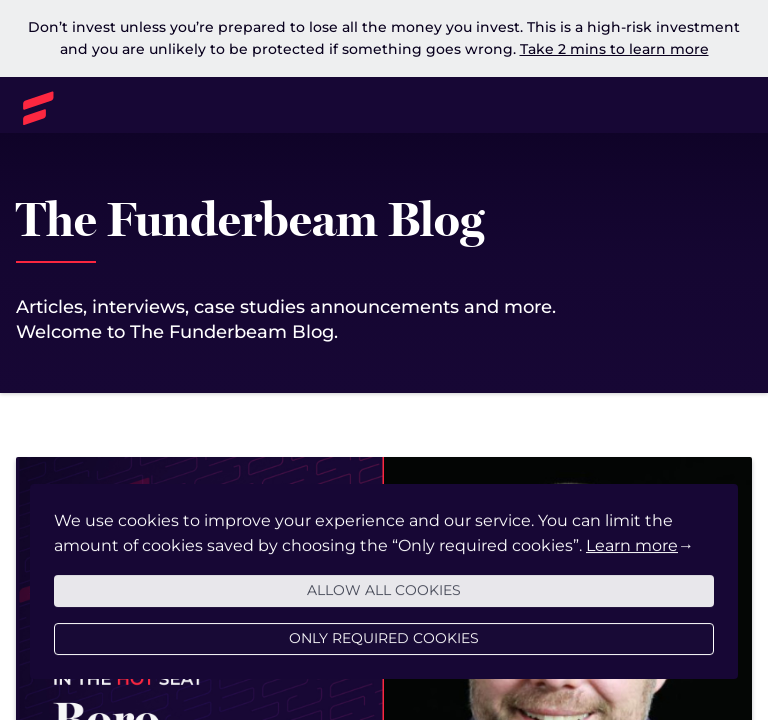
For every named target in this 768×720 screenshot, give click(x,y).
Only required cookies (384, 661)
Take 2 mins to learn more (614, 49)
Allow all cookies (384, 613)
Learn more (632, 568)
